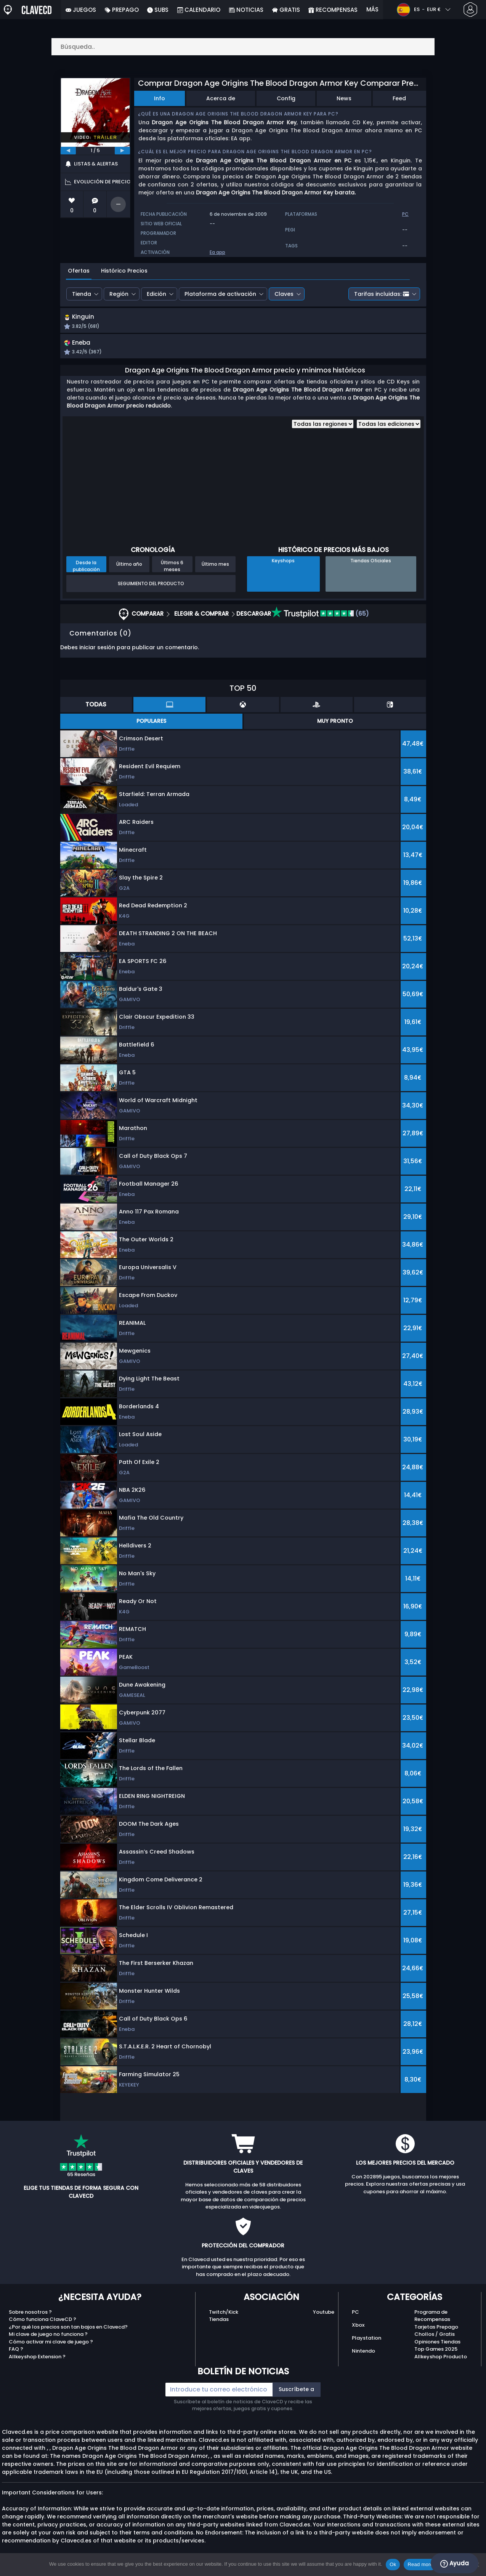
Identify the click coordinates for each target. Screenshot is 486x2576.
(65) (320, 622)
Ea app (217, 252)
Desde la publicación (86, 573)
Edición (156, 294)
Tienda (81, 294)
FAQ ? (16, 2357)
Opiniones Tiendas (437, 2349)
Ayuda (454, 2563)
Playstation (366, 2345)
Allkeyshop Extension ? (37, 2364)
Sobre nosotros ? (30, 2319)
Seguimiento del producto (151, 591)
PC (355, 2319)
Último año (129, 572)
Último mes (215, 572)
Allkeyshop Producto (440, 2364)
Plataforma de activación (220, 294)
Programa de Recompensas (432, 2323)
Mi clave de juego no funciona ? (48, 2342)
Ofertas (79, 270)
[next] (122, 150)
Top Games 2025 (435, 2357)
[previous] (68, 150)
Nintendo (363, 2359)
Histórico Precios (124, 270)
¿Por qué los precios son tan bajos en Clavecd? (68, 2334)
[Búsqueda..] (243, 46)
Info (159, 98)
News (344, 98)
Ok (393, 2564)
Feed (399, 98)
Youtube (323, 2319)
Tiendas (219, 2327)
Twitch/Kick (223, 2319)
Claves (284, 294)
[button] (308, 323)
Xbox (358, 2332)
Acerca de (220, 98)
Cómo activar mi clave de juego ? (51, 2349)
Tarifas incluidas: (381, 294)
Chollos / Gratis (434, 2342)
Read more (420, 2564)
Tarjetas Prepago (436, 2334)
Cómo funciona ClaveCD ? (42, 2327)
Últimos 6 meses (172, 573)
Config (286, 98)
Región (118, 294)
